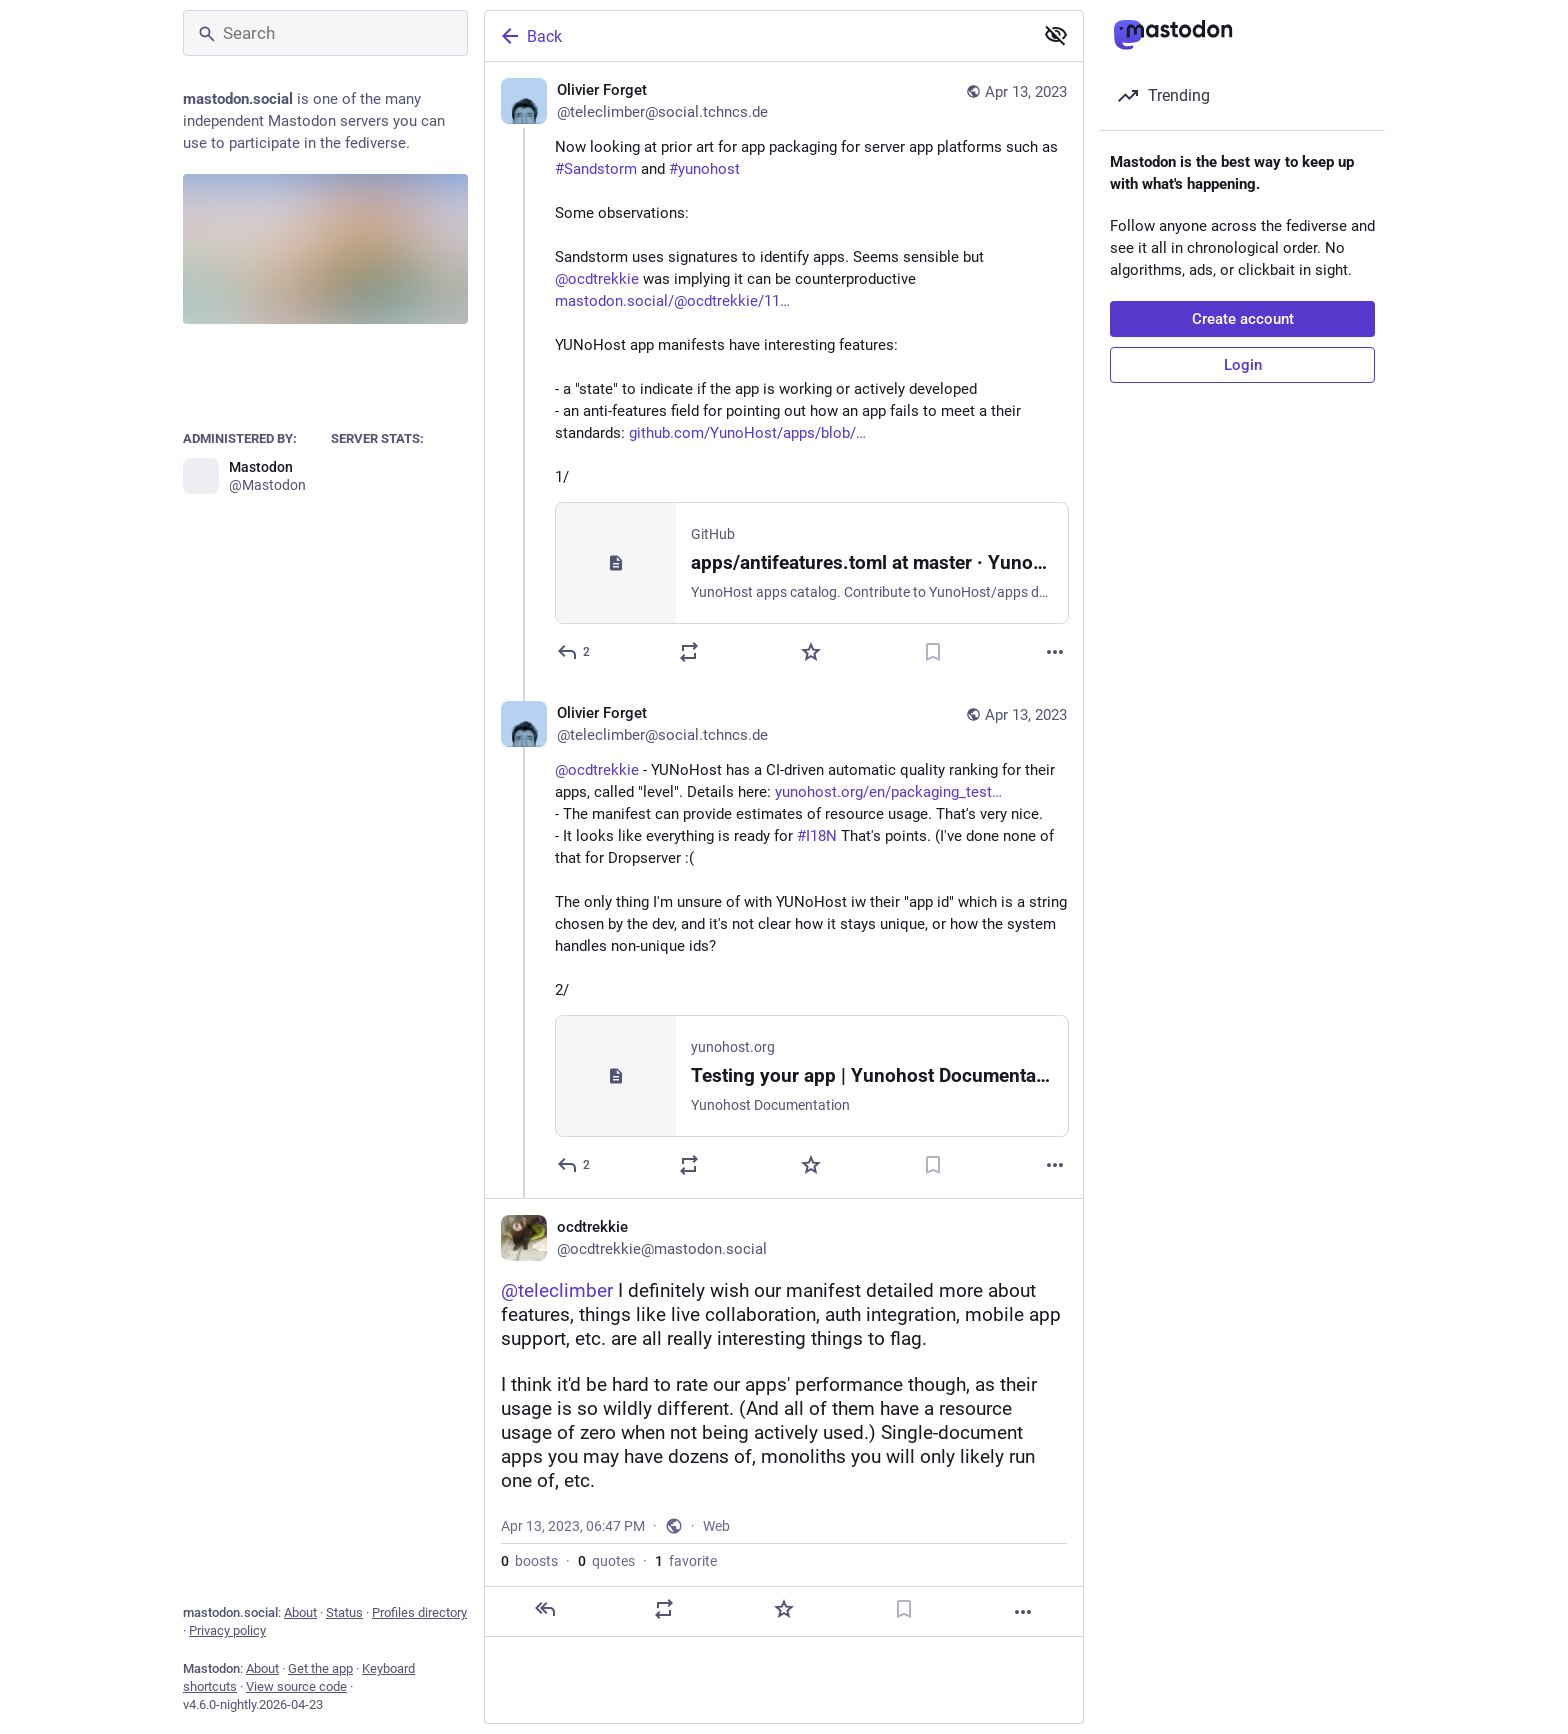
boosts (529, 1561)
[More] (1055, 652)
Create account (1243, 319)
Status (344, 1612)
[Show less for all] (1056, 35)
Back (530, 36)
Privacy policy (227, 1630)
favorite (686, 1561)
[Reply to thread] (574, 1165)
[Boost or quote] (689, 652)
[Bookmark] (933, 652)
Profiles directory (419, 1612)
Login (1243, 365)
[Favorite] (811, 652)
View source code (296, 1686)
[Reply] (574, 652)
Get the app (320, 1668)
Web (716, 1526)
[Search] (325, 33)
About (300, 1612)
